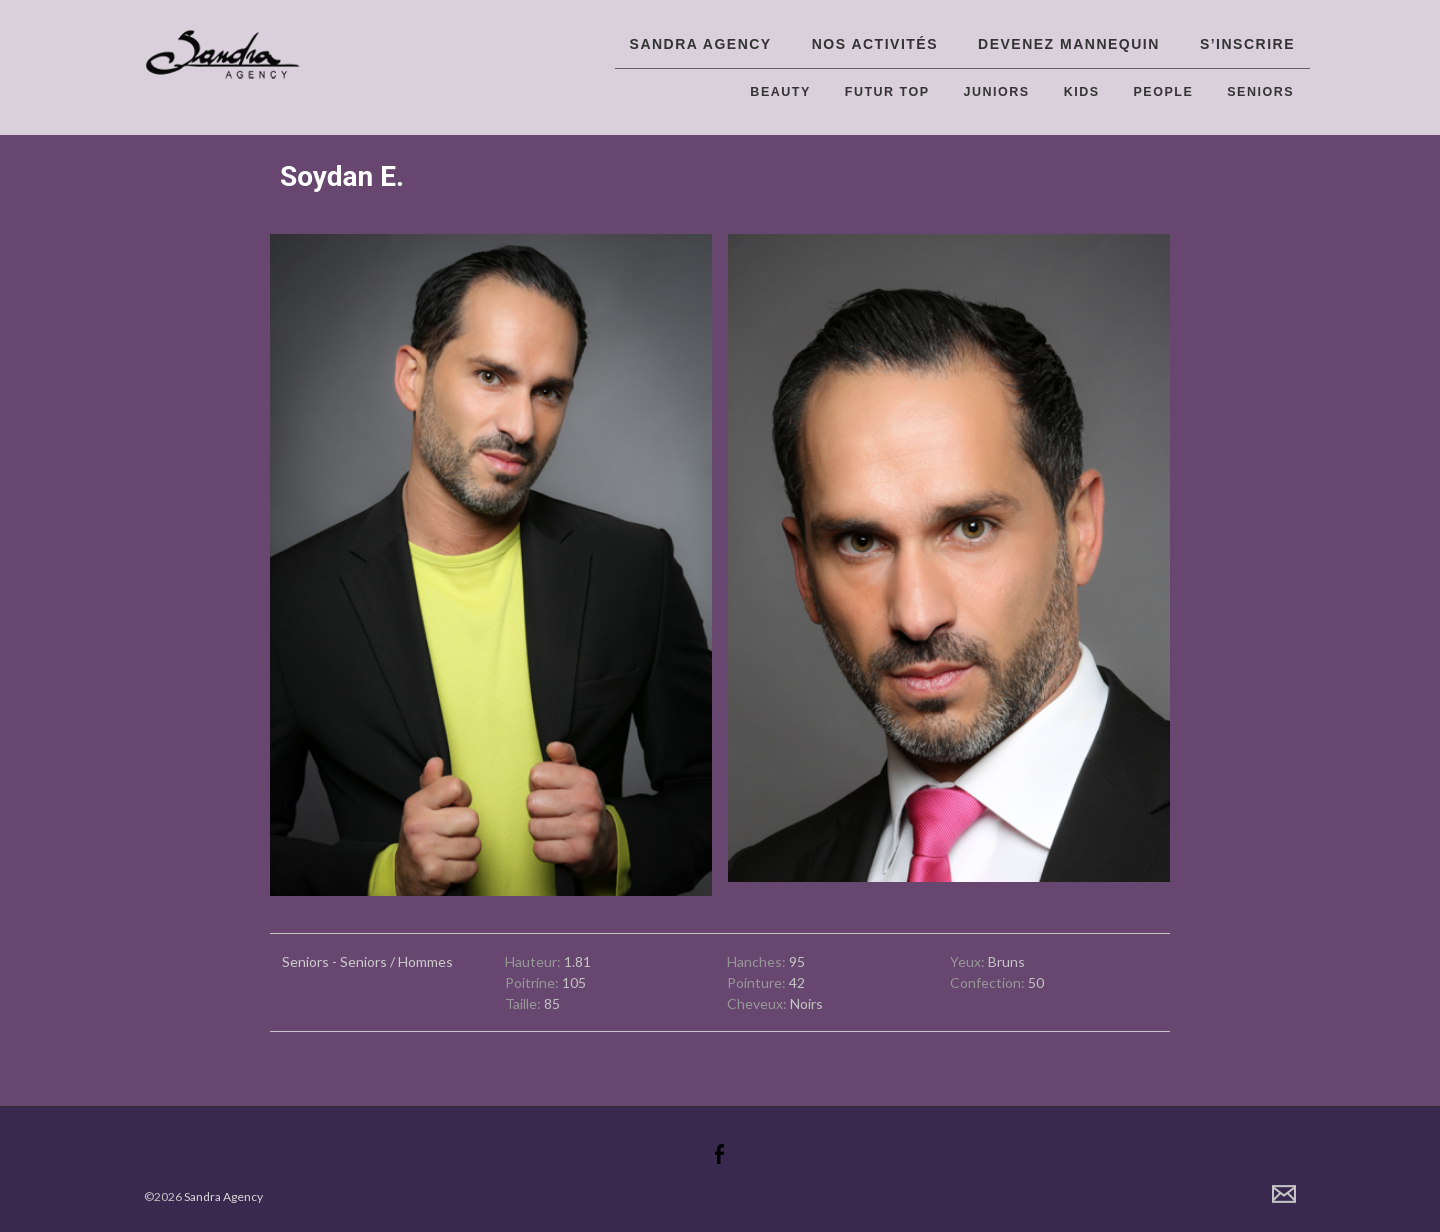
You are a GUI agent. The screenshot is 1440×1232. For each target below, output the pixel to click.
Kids (1082, 92)
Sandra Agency (701, 44)
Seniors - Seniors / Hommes (367, 961)
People (1164, 92)
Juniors (997, 92)
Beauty (780, 92)
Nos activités (875, 44)
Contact (1284, 1194)
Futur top (887, 92)
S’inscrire (1247, 44)
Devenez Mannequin (1069, 44)
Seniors (1260, 92)
